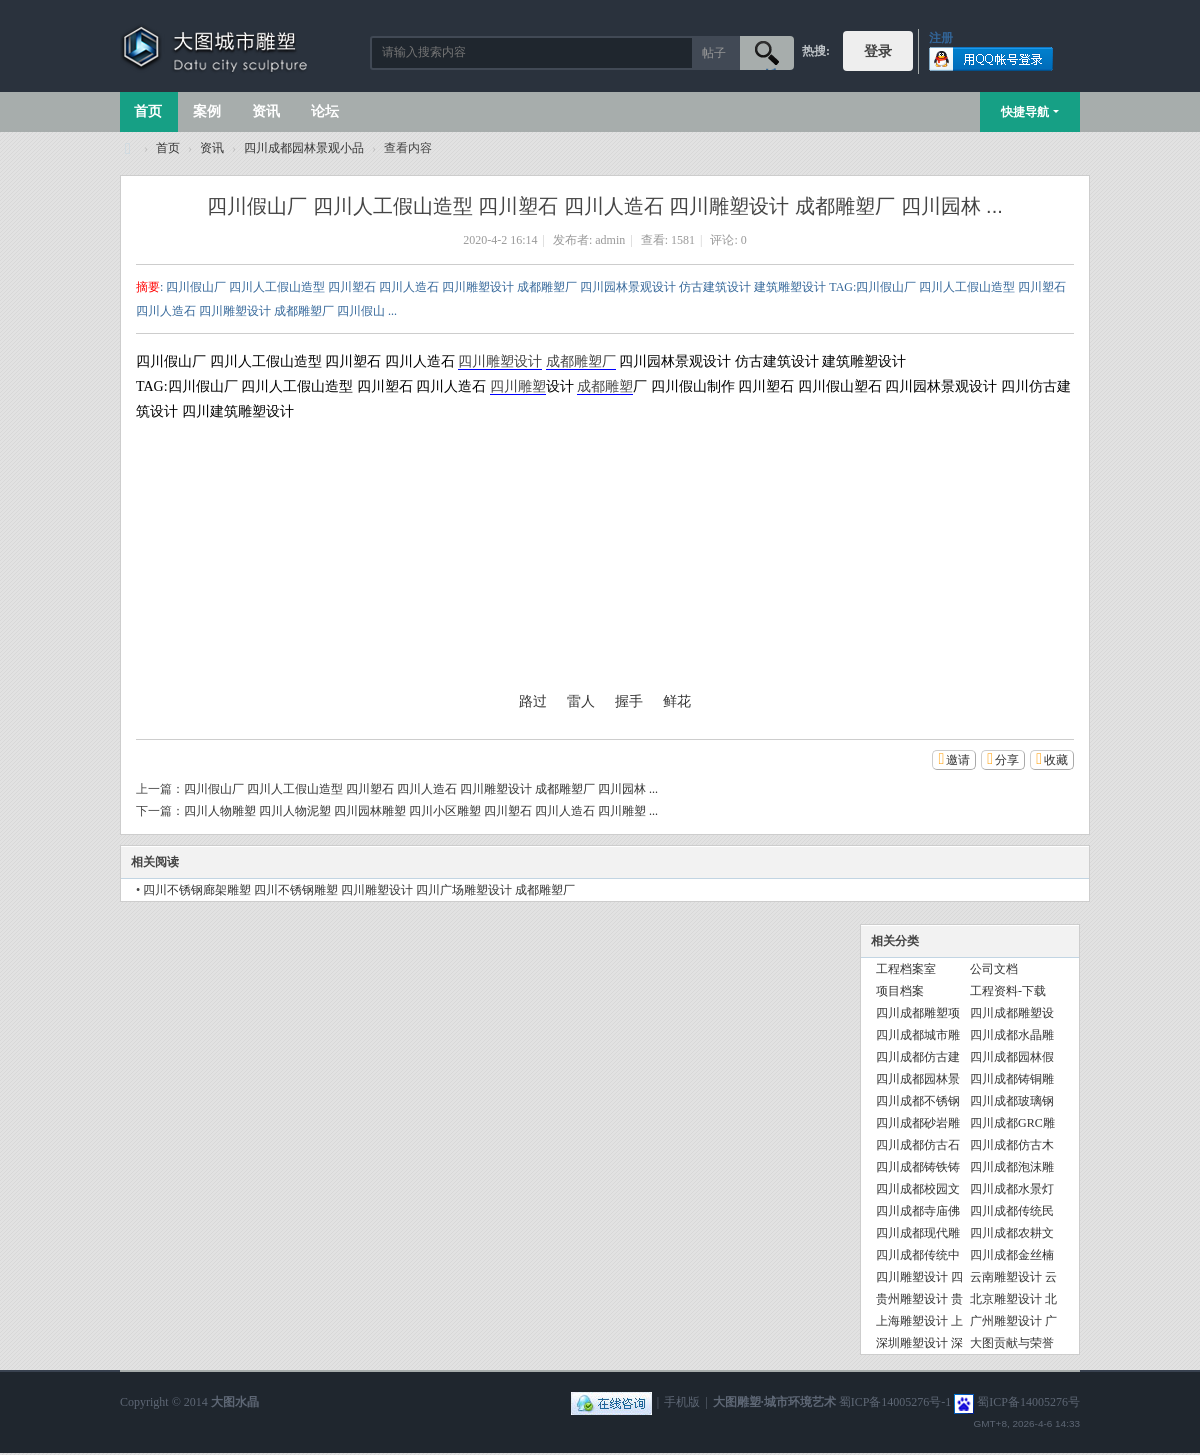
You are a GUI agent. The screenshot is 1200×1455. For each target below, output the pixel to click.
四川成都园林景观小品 (304, 148)
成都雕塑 (605, 386)
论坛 (325, 111)
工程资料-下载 (1008, 991)
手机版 (682, 1402)
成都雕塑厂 (581, 361)
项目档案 (900, 991)
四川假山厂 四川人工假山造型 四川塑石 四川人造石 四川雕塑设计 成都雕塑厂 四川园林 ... (421, 789)
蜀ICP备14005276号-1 (895, 1402)
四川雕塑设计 (500, 361)
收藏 (1056, 760)
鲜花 (677, 701)
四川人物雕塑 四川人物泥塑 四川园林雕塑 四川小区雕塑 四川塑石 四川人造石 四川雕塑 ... (421, 811)
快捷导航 (1025, 112)
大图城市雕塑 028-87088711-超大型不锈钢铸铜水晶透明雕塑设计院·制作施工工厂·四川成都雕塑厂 (128, 148)
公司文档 (994, 969)
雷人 (581, 701)
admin (610, 240)
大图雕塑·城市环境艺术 (774, 1402)
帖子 (714, 53)
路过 (533, 701)
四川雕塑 (518, 386)
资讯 (266, 111)
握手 (629, 701)
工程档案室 (906, 969)
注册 (941, 38)
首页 (148, 111)
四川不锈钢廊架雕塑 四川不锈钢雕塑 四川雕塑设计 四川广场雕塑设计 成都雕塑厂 (359, 890)
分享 (1007, 760)
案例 (207, 111)
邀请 (958, 760)
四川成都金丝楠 (1012, 1255)
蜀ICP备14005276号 (1028, 1402)
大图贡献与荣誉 (1012, 1343)
